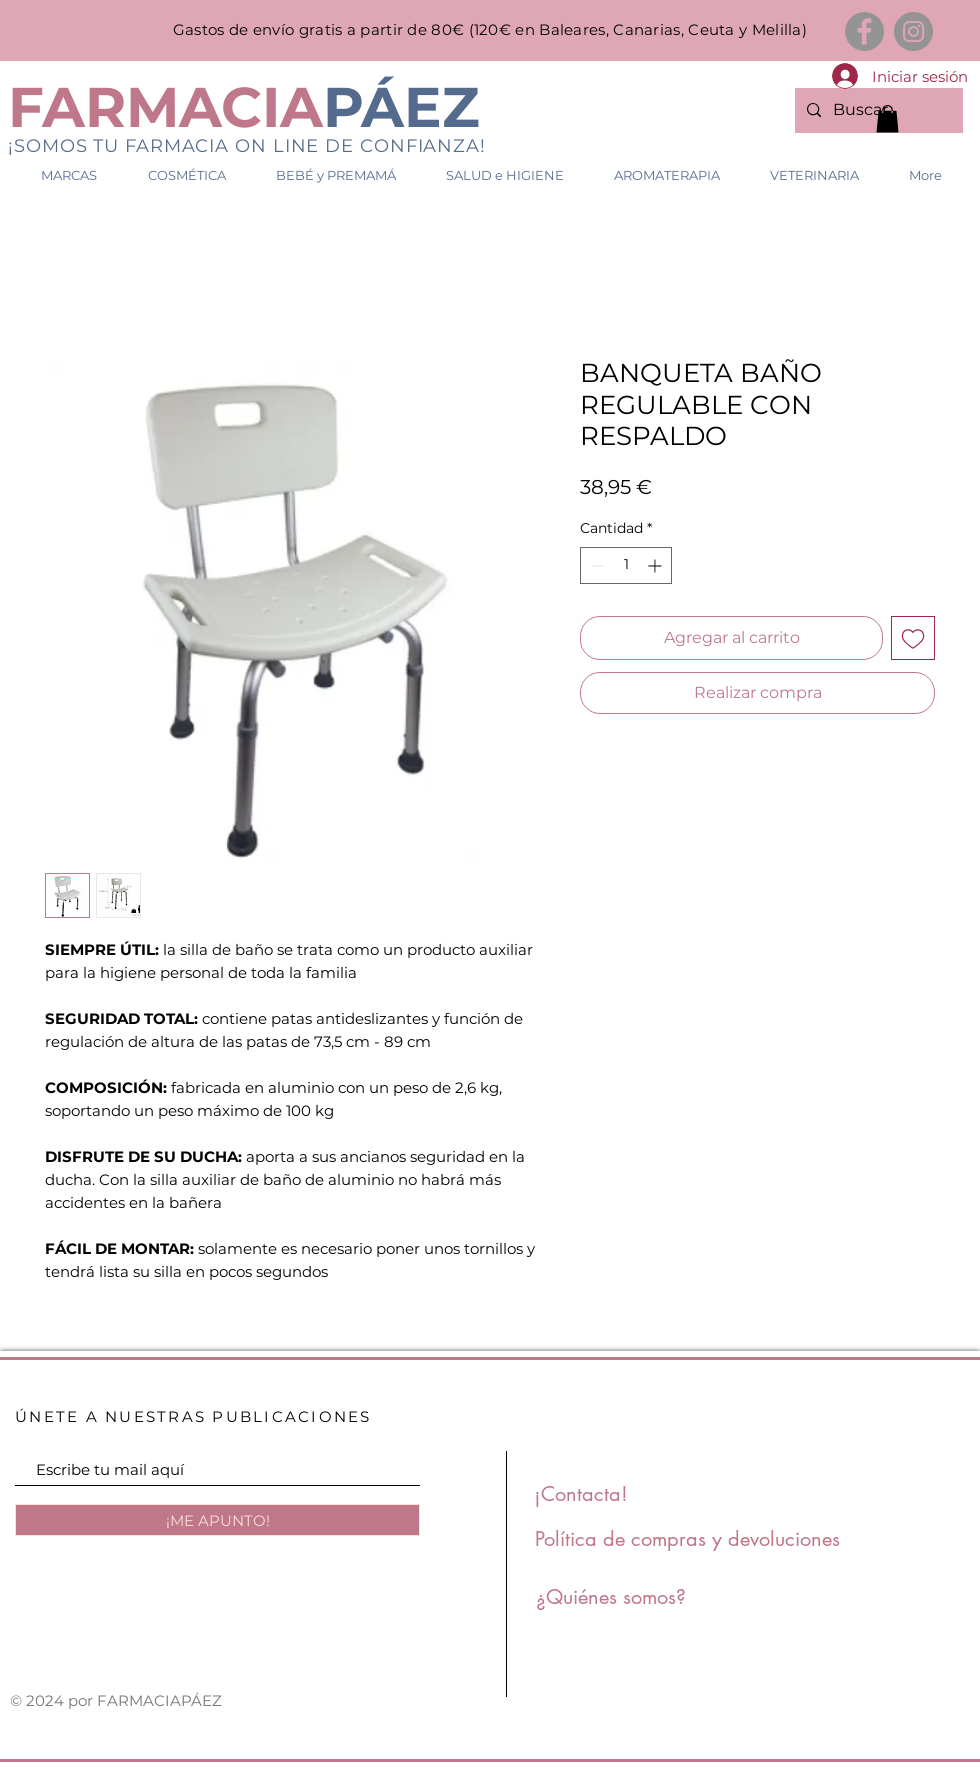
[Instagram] (913, 31)
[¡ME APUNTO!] (217, 1520)
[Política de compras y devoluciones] (687, 1539)
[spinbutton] (626, 565)
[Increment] (656, 565)
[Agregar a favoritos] (913, 638)
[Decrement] (595, 565)
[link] (887, 118)
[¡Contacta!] (581, 1494)
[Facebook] (864, 31)
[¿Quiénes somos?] (611, 1597)
